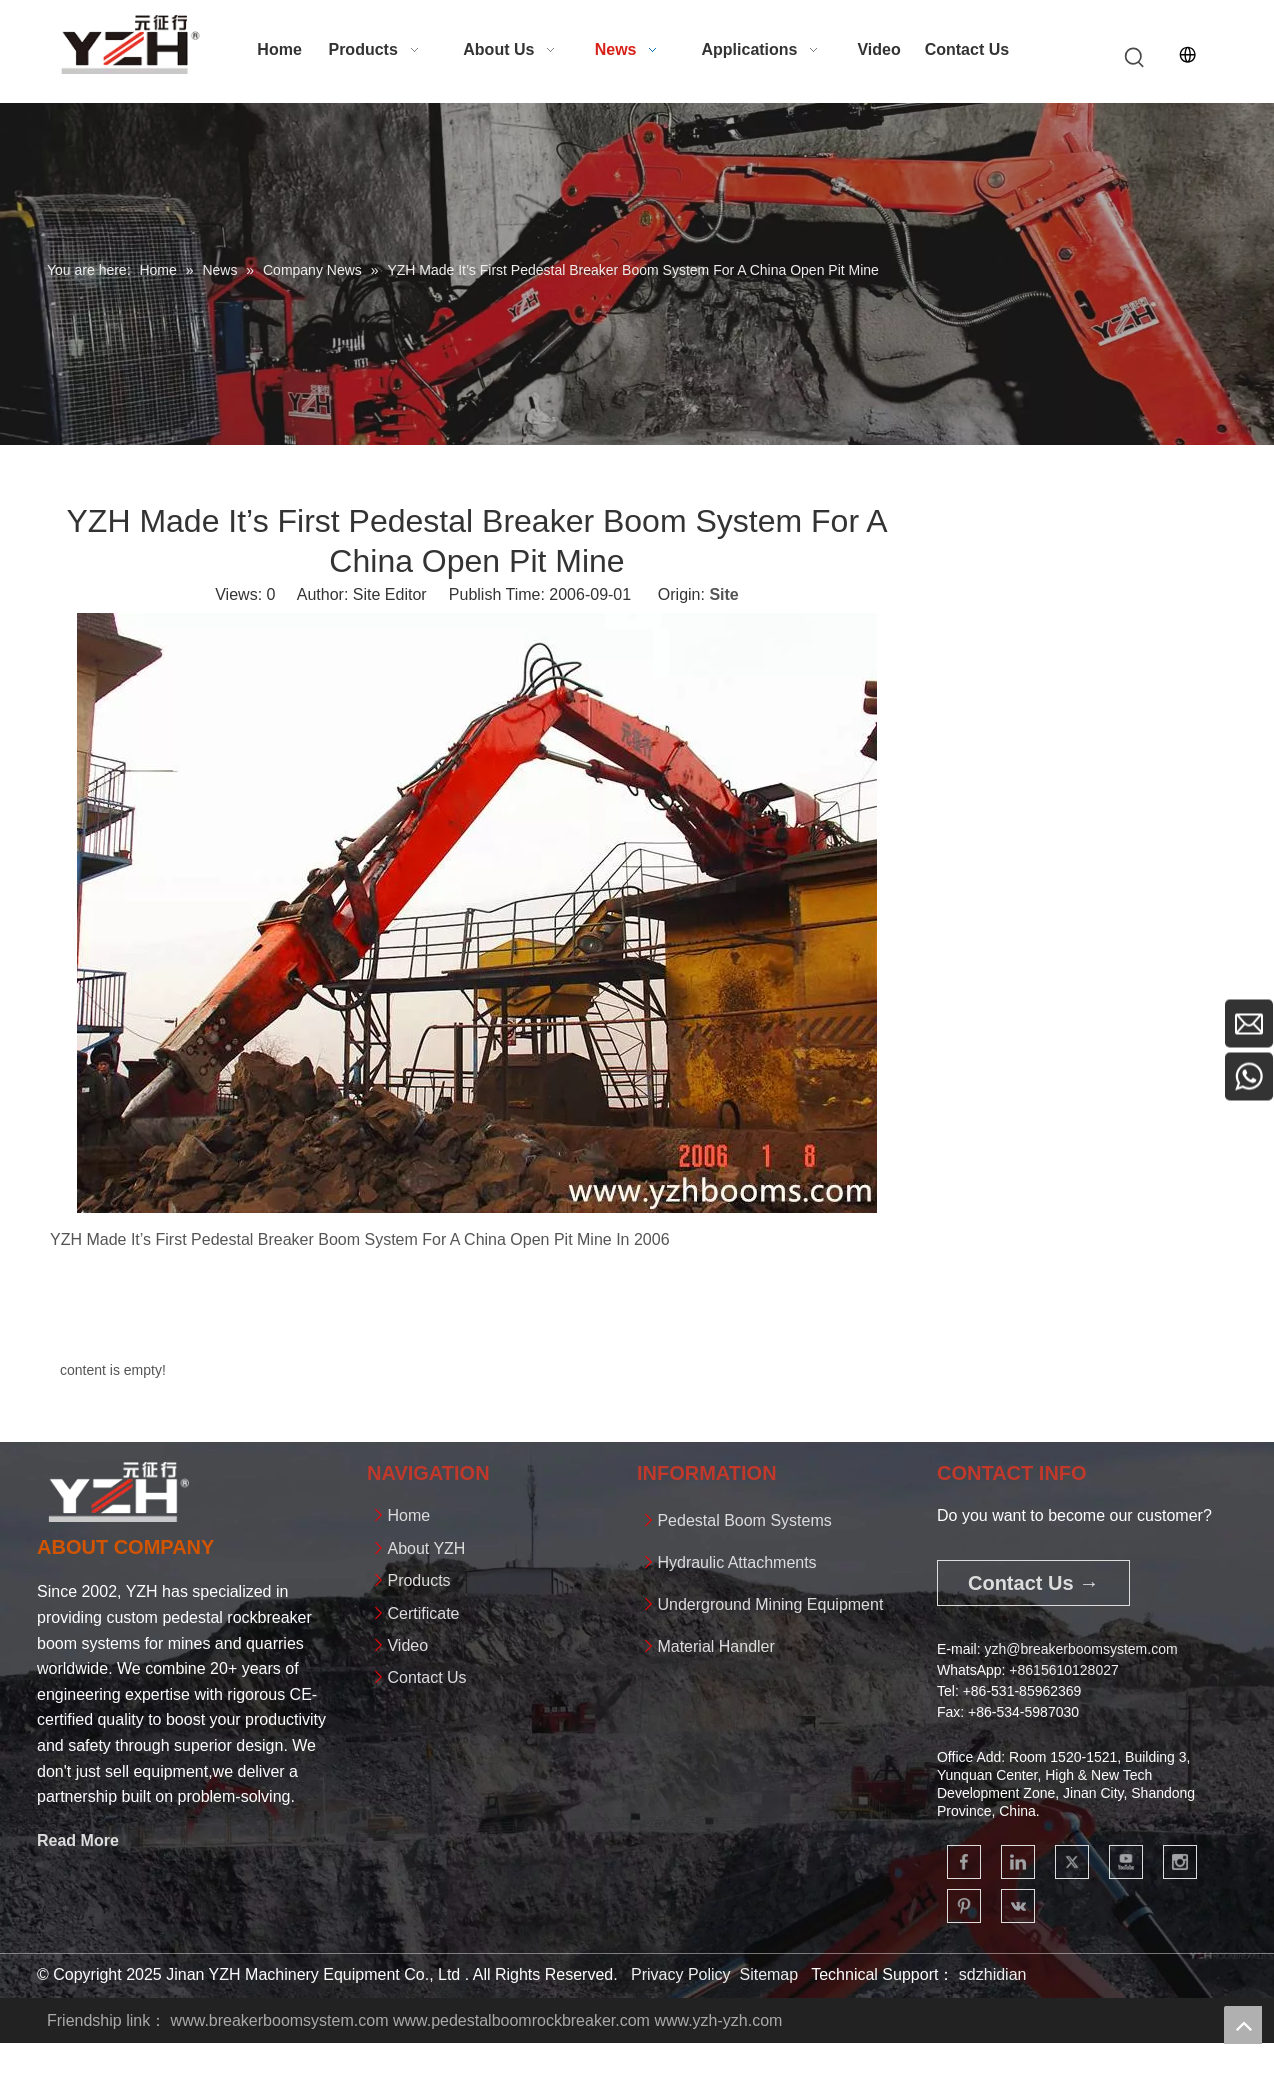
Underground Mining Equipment (770, 1604)
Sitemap (768, 1974)
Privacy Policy (681, 1974)
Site (723, 594)
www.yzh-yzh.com (718, 2020)
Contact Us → (1033, 1583)
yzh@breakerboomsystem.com (1080, 1649)
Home (408, 1515)
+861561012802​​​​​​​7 (1063, 1670)
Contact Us (426, 1677)
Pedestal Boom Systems (744, 1520)
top (1243, 2025)
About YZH (426, 1548)
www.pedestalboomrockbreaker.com (521, 2020)
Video (407, 1645)
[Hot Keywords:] (1135, 58)
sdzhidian (993, 1974)
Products (418, 1580)
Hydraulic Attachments (736, 1562)
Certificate (423, 1613)
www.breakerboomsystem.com (280, 2020)
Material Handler (715, 1646)
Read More (78, 1840)
